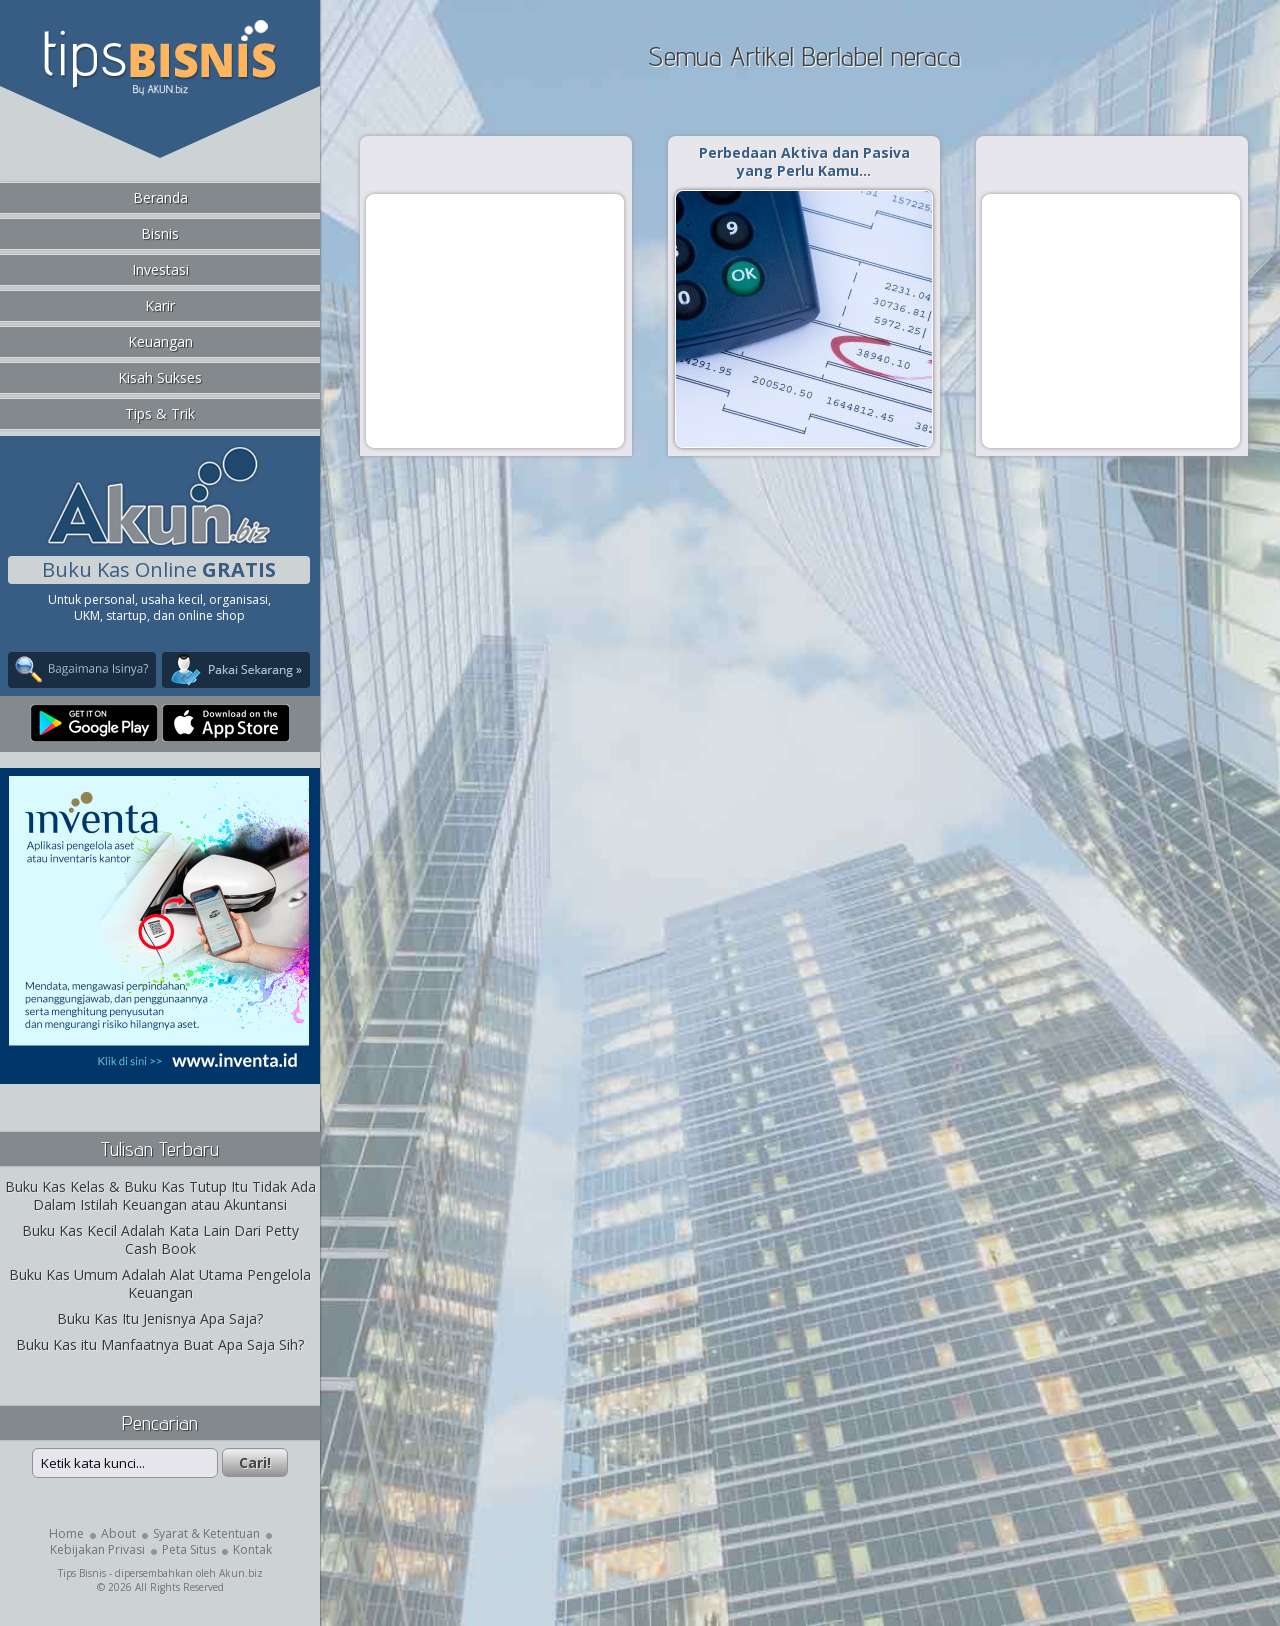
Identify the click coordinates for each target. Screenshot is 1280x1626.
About (118, 1533)
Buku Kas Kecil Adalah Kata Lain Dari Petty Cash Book (160, 1239)
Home (66, 1533)
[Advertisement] (495, 320)
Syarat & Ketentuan (206, 1533)
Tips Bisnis (82, 1573)
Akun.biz (241, 1573)
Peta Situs (189, 1549)
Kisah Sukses (160, 377)
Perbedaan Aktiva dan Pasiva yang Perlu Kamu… (804, 161)
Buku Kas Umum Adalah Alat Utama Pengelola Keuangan (160, 1283)
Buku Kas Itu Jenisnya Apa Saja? (160, 1318)
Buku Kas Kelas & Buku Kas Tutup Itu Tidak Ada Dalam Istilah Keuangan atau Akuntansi (160, 1195)
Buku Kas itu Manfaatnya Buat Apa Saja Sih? (160, 1344)
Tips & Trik (160, 413)
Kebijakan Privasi (97, 1549)
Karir (160, 305)
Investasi (160, 269)
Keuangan (160, 341)
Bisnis (160, 233)
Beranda (160, 197)
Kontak (252, 1549)
